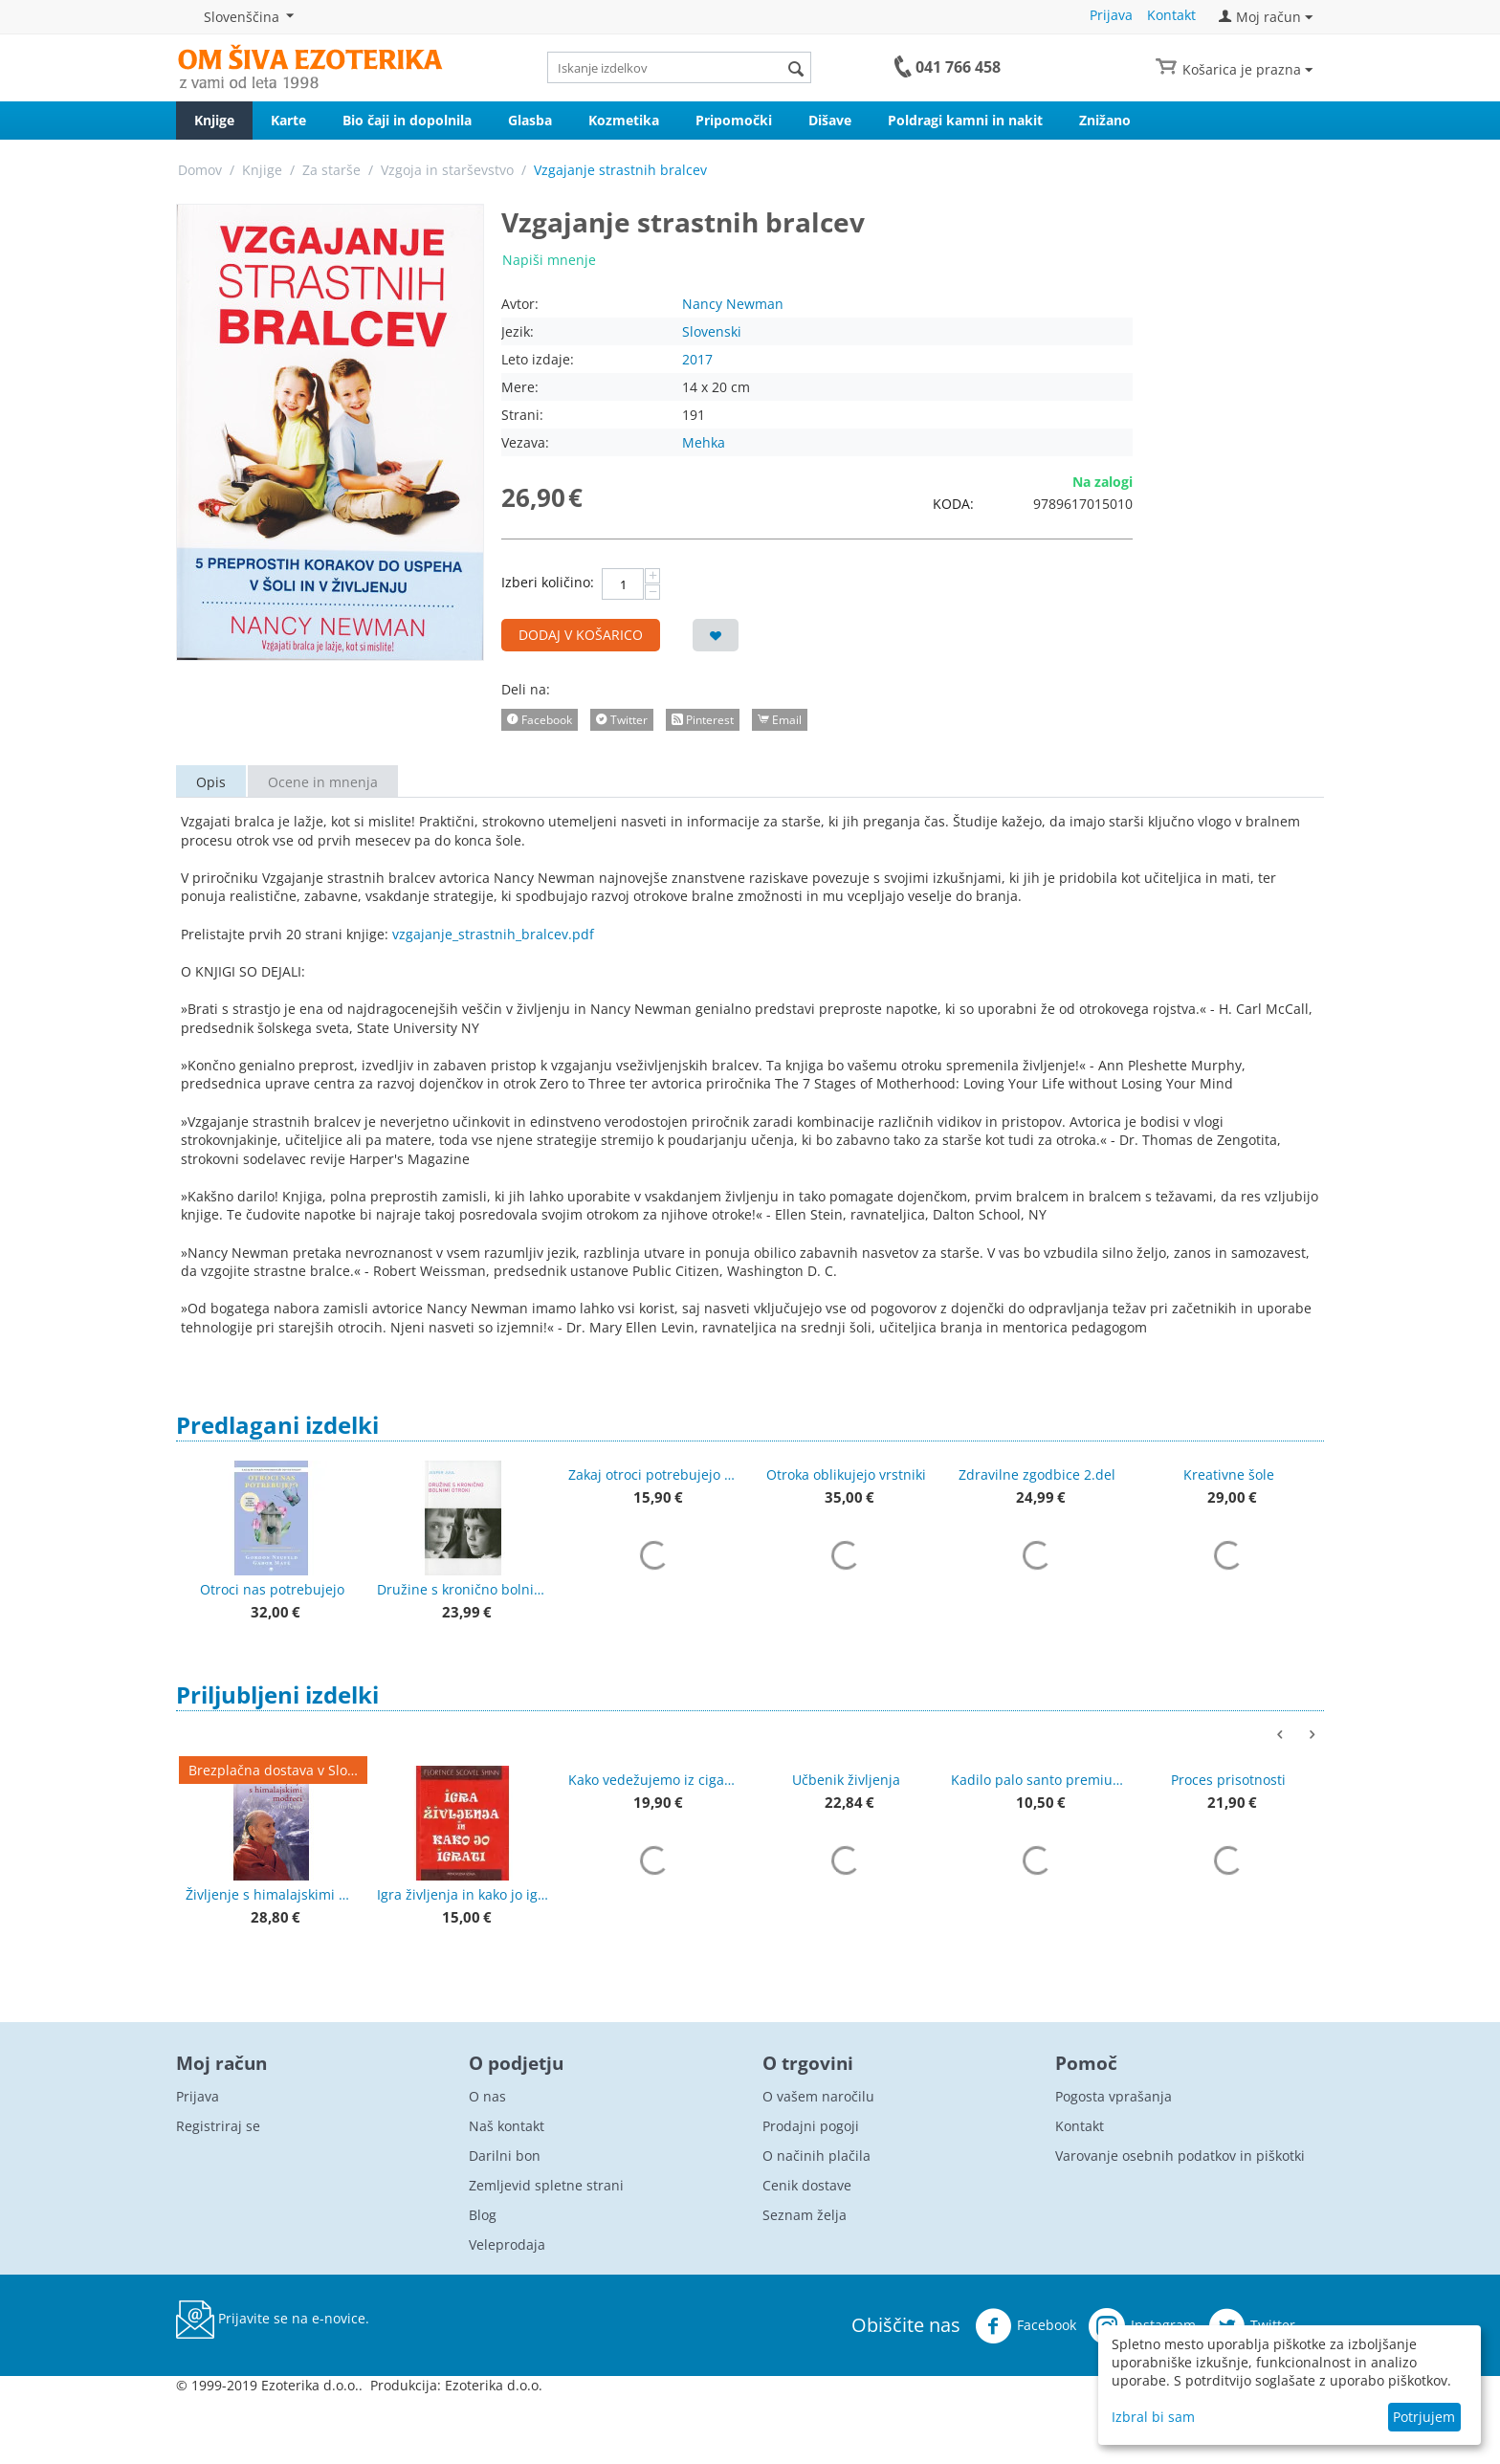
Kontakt (1171, 15)
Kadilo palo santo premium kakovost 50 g (1037, 1780)
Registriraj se (218, 2126)
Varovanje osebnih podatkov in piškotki (1180, 2155)
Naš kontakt (506, 2126)
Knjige (214, 120)
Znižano (1105, 120)
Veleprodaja (507, 2244)
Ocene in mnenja (323, 782)
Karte (288, 120)
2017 (697, 359)
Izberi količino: (547, 582)
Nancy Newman (732, 304)
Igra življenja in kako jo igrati (463, 1894)
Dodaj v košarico (580, 635)
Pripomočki (733, 120)
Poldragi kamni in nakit (965, 120)
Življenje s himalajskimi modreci (272, 1894)
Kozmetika (623, 120)
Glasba (530, 120)
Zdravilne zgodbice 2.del (1037, 1474)
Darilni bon (504, 2155)
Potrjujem (1424, 2417)
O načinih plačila (816, 2155)
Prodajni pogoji (810, 2126)
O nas (487, 2096)
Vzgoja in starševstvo (447, 170)
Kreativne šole (1228, 1474)
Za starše (331, 170)
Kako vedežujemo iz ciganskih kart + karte (654, 1780)
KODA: (953, 504)
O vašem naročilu (818, 2096)
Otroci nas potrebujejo (272, 1589)
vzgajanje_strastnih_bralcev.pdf (493, 934)
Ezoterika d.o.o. (493, 2385)
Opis (211, 782)
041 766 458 (958, 66)
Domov (200, 170)
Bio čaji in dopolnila (407, 120)
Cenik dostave (806, 2185)
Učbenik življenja (846, 1780)
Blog (482, 2215)
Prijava (1111, 15)
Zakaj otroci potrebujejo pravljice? (654, 1474)
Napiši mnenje (549, 260)
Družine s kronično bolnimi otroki (463, 1589)
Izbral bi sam (1153, 2417)
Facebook (1025, 2326)
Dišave (829, 120)
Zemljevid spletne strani (546, 2185)
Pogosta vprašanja (1113, 2096)
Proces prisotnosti (1228, 1780)
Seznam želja (804, 2215)
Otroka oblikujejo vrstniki (846, 1474)
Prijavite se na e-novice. (272, 2319)
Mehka (703, 442)
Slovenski (711, 331)
